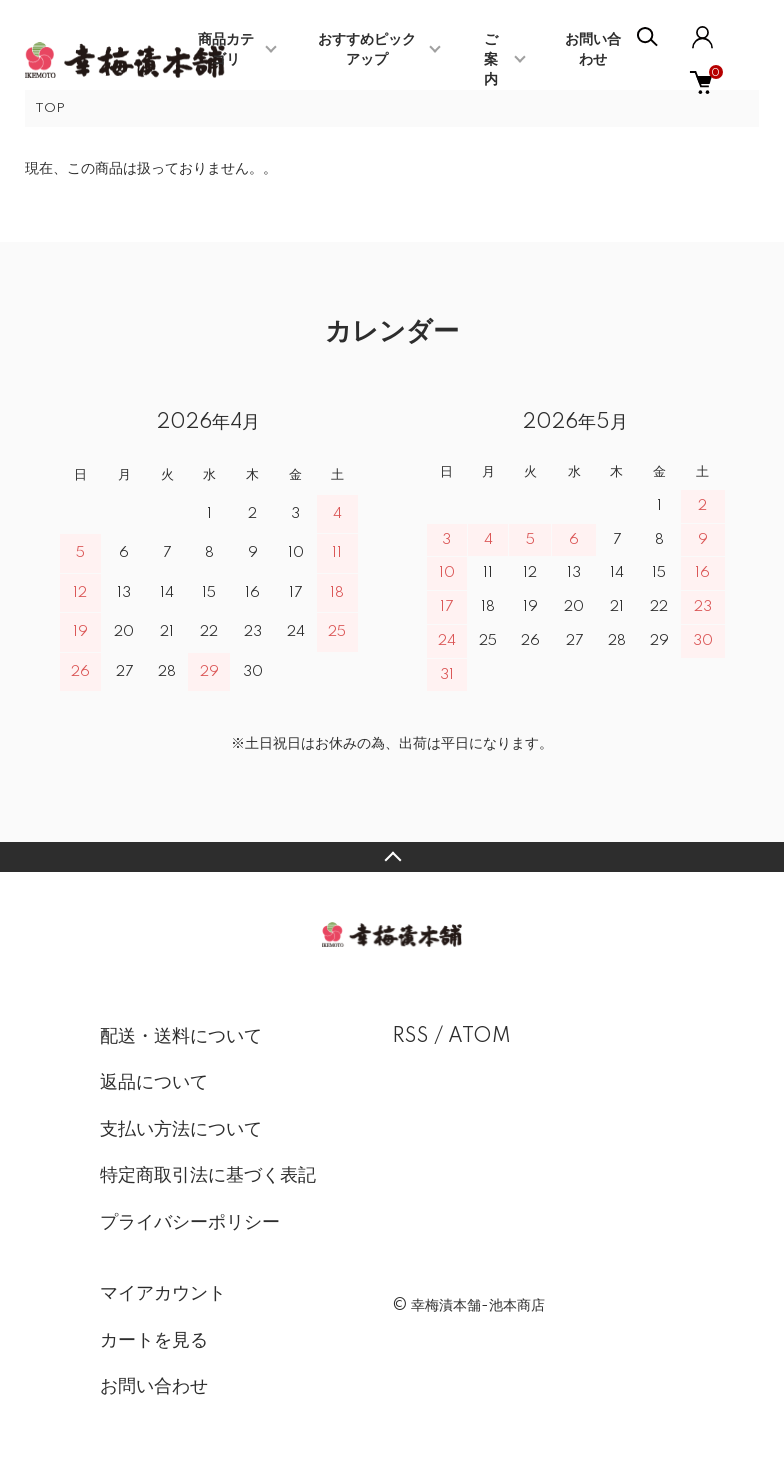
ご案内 (491, 60)
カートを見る (154, 1341)
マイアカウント (163, 1294)
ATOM (479, 1037)
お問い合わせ (154, 1387)
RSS (410, 1037)
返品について (154, 1083)
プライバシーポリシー (190, 1223)
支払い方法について (181, 1130)
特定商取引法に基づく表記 (208, 1176)
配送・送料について (181, 1037)
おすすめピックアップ (367, 50)
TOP (50, 108)
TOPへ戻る (392, 857)
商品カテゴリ (226, 50)
